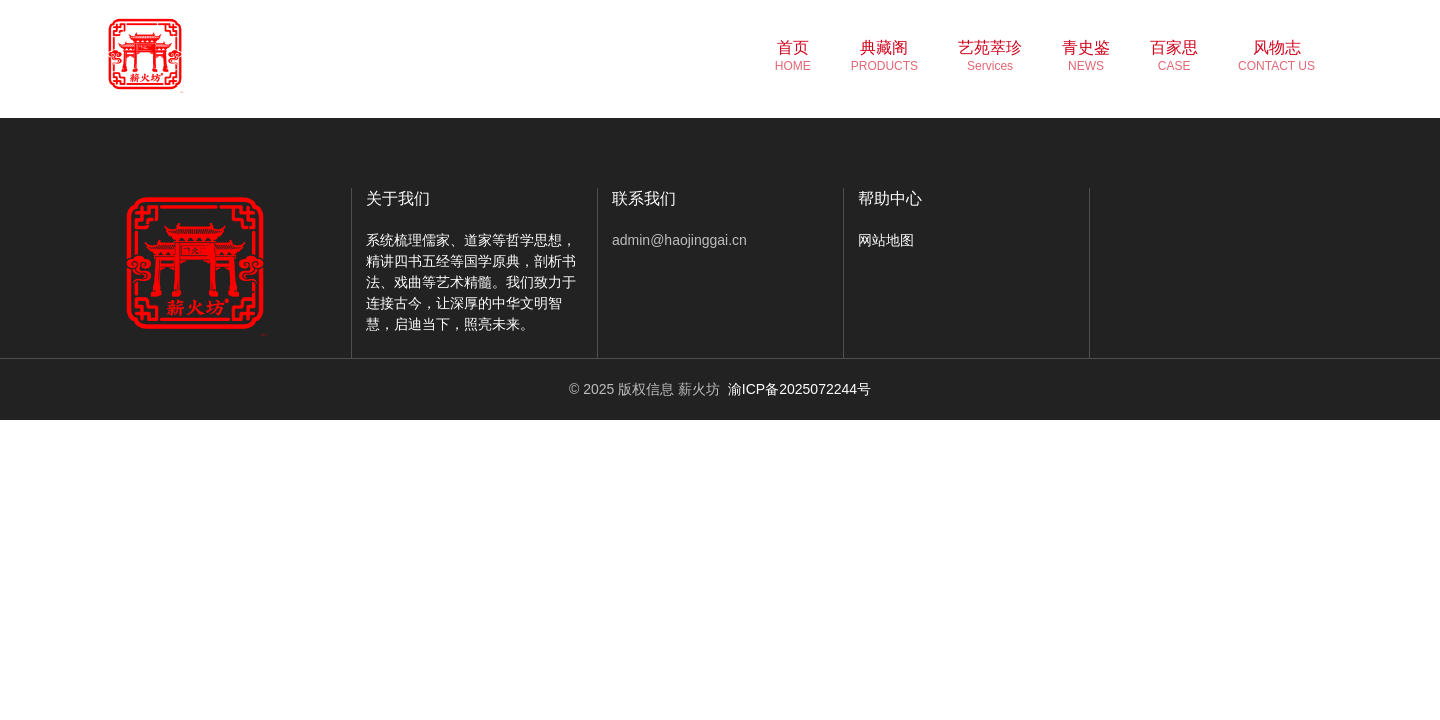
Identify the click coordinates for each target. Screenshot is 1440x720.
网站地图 (886, 240)
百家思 (1174, 56)
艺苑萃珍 (990, 56)
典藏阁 (884, 56)
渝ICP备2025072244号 (799, 389)
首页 (793, 56)
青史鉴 (1086, 56)
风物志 (1276, 56)
